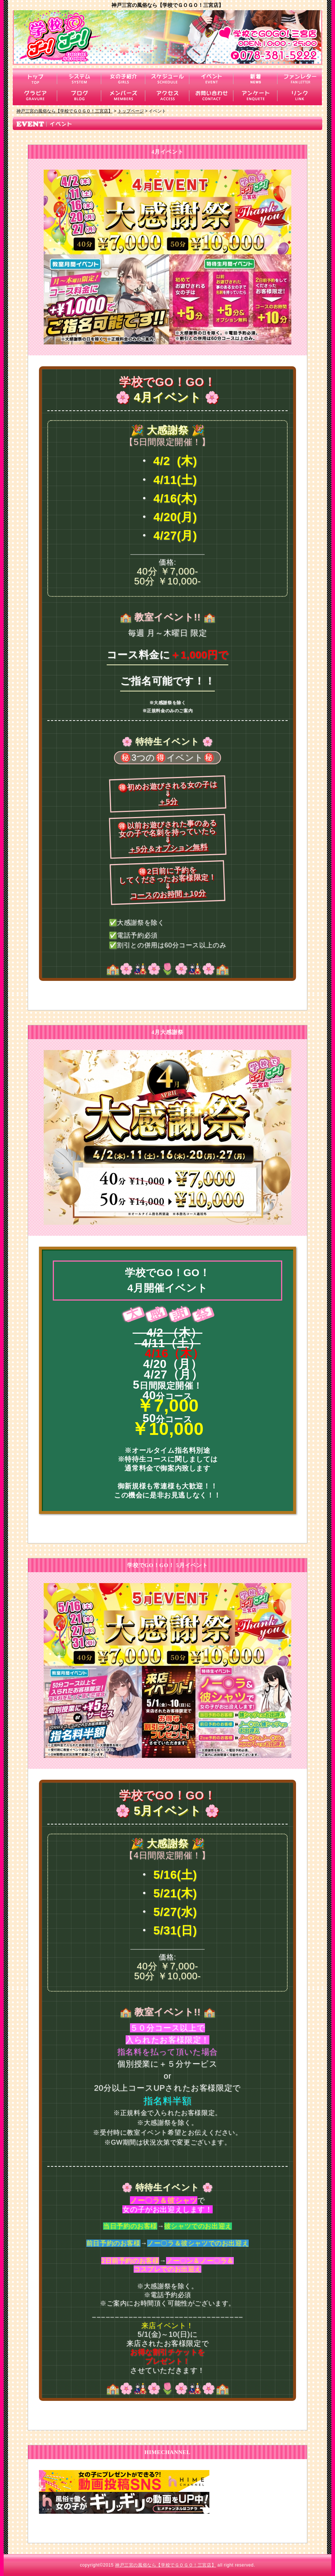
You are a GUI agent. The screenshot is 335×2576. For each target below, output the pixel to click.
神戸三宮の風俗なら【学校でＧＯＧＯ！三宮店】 (165, 2565)
